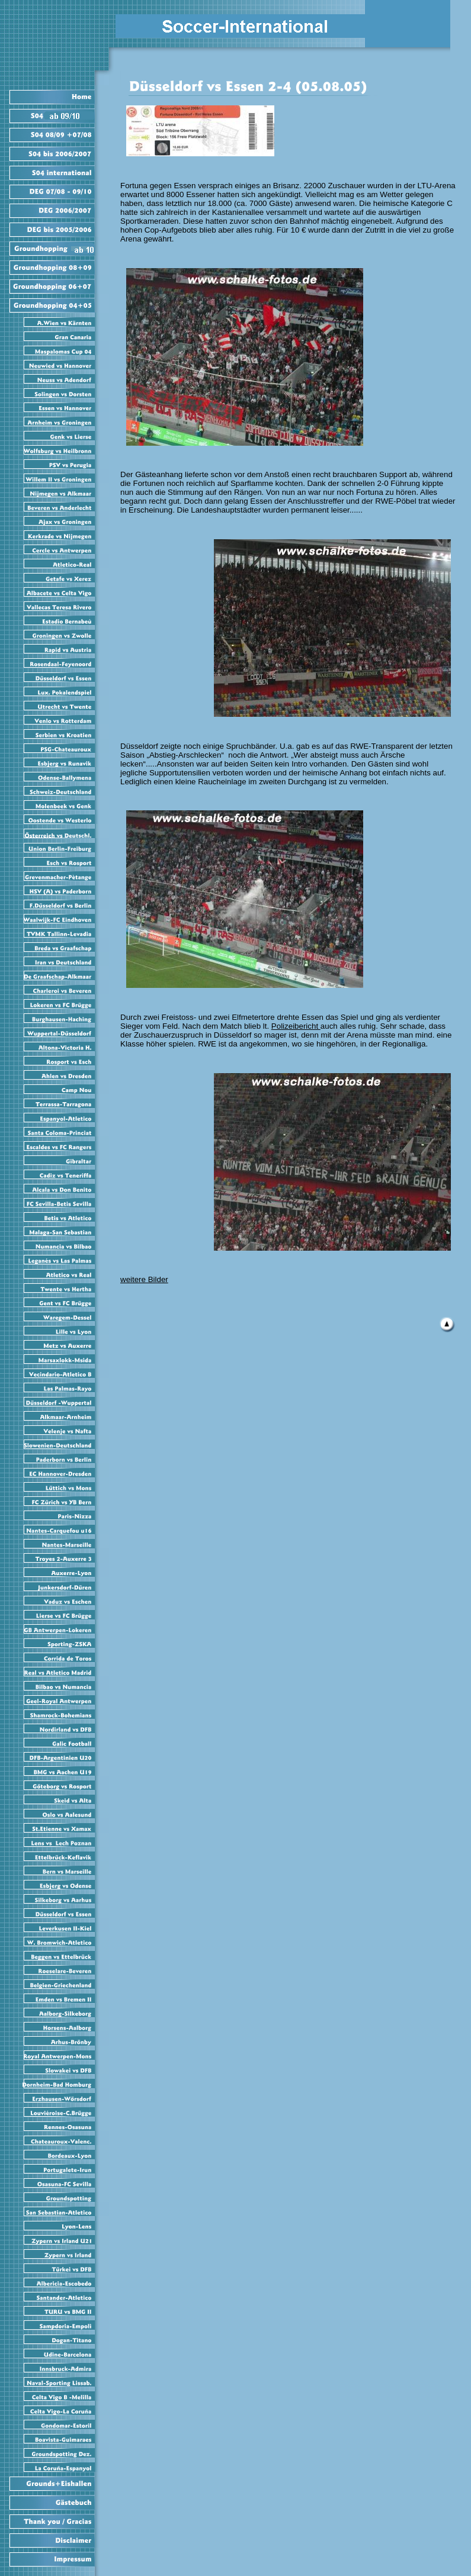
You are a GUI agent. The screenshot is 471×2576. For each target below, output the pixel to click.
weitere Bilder (144, 1279)
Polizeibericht (296, 1026)
